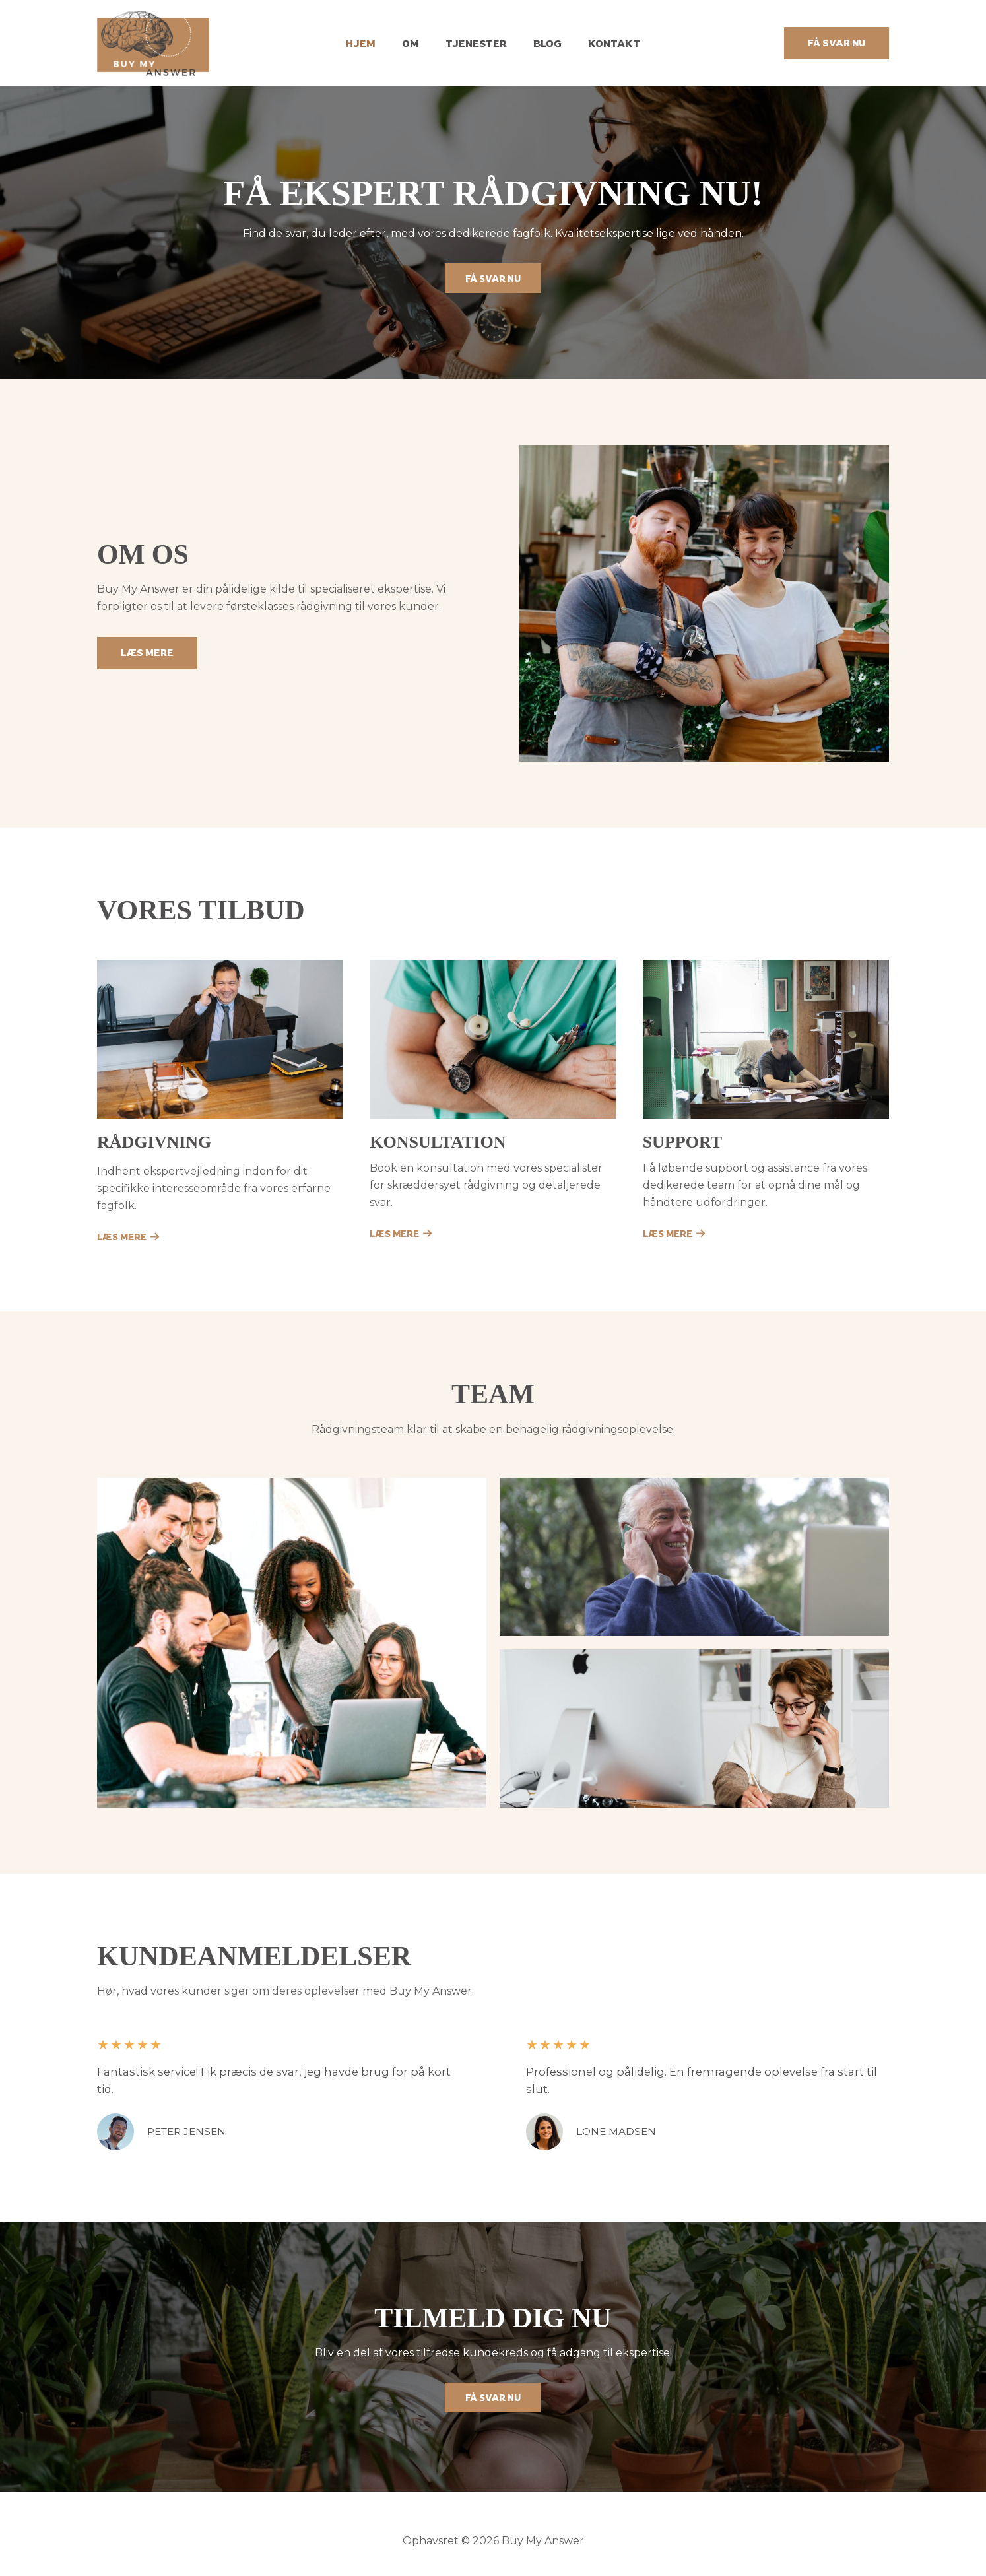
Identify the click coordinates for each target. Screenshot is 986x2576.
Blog (541, 43)
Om (417, 43)
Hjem (374, 43)
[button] (836, 43)
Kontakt (601, 43)
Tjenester (476, 43)
